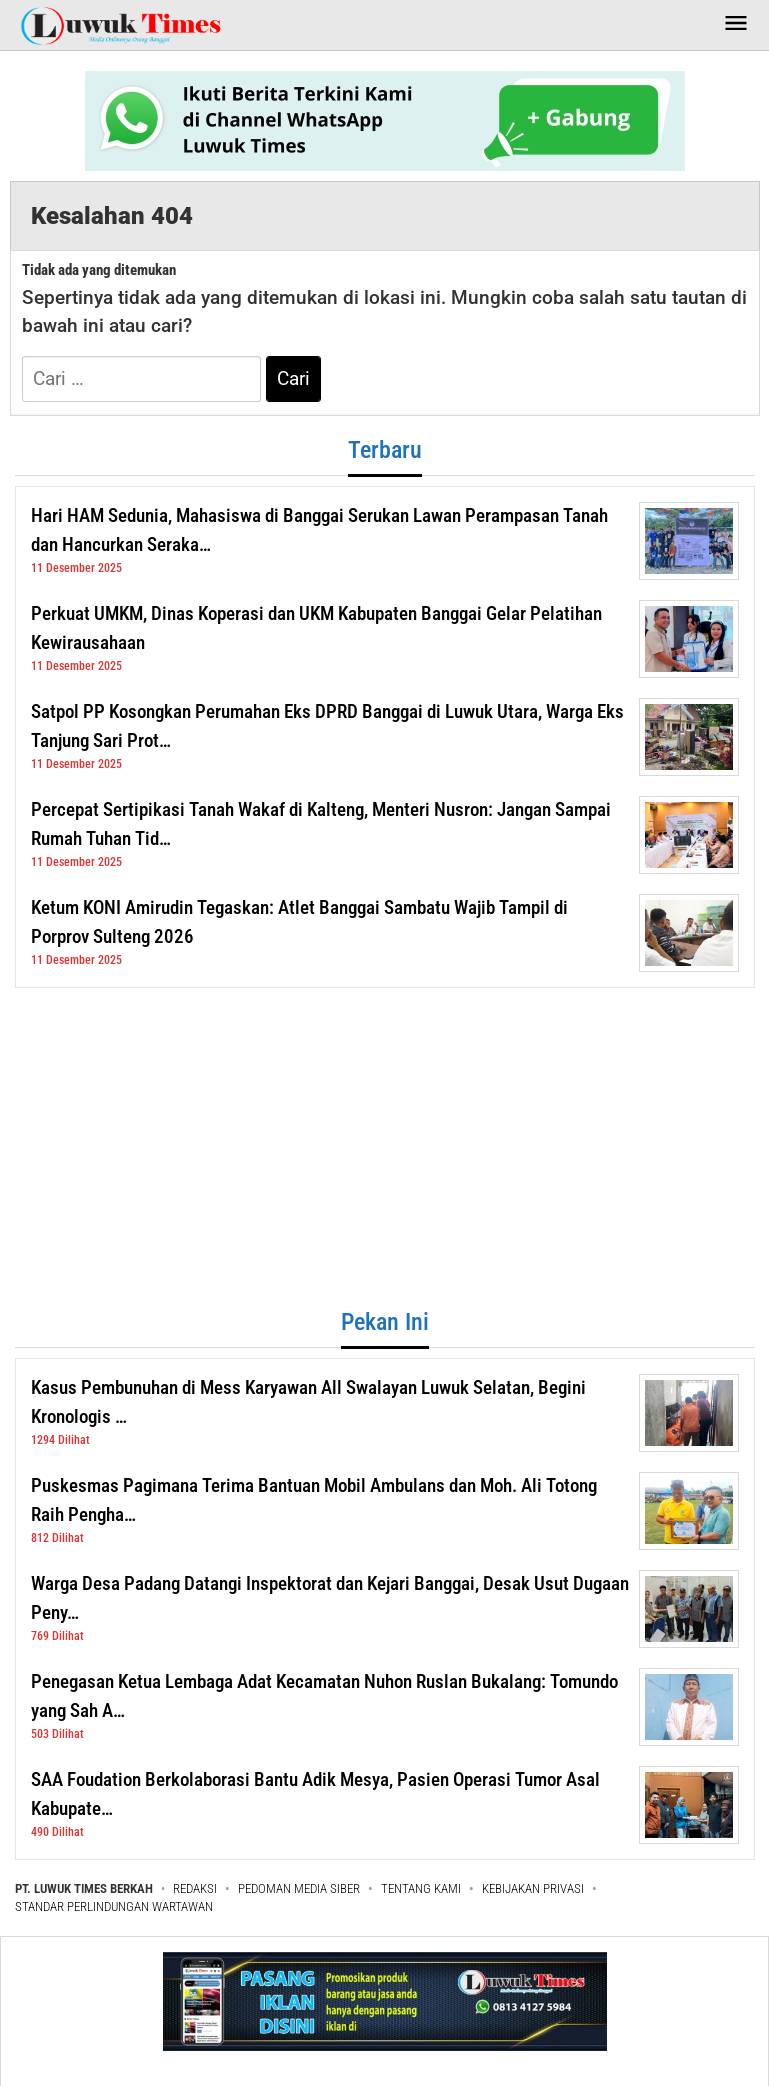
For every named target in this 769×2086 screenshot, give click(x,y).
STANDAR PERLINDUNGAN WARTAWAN (114, 1906)
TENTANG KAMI (421, 1888)
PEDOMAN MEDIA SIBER (299, 1888)
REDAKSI (195, 1888)
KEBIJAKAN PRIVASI (533, 1888)
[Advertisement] (385, 1148)
